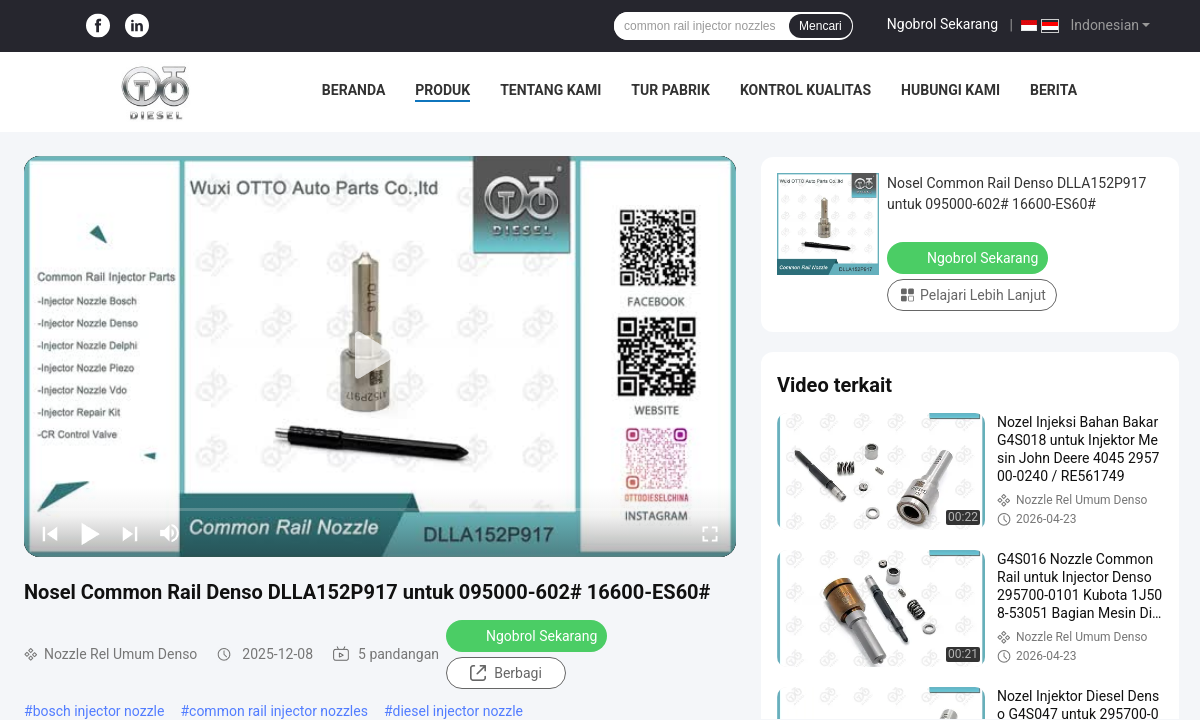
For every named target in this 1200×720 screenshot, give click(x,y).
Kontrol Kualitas (805, 90)
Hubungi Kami (950, 90)
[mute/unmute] (170, 533)
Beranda (353, 90)
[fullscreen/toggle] (710, 533)
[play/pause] (90, 533)
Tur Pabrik (670, 90)
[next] (130, 533)
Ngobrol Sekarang (942, 24)
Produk (442, 90)
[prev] (50, 533)
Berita (1053, 90)
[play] (380, 356)
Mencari (820, 26)
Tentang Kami (550, 90)
